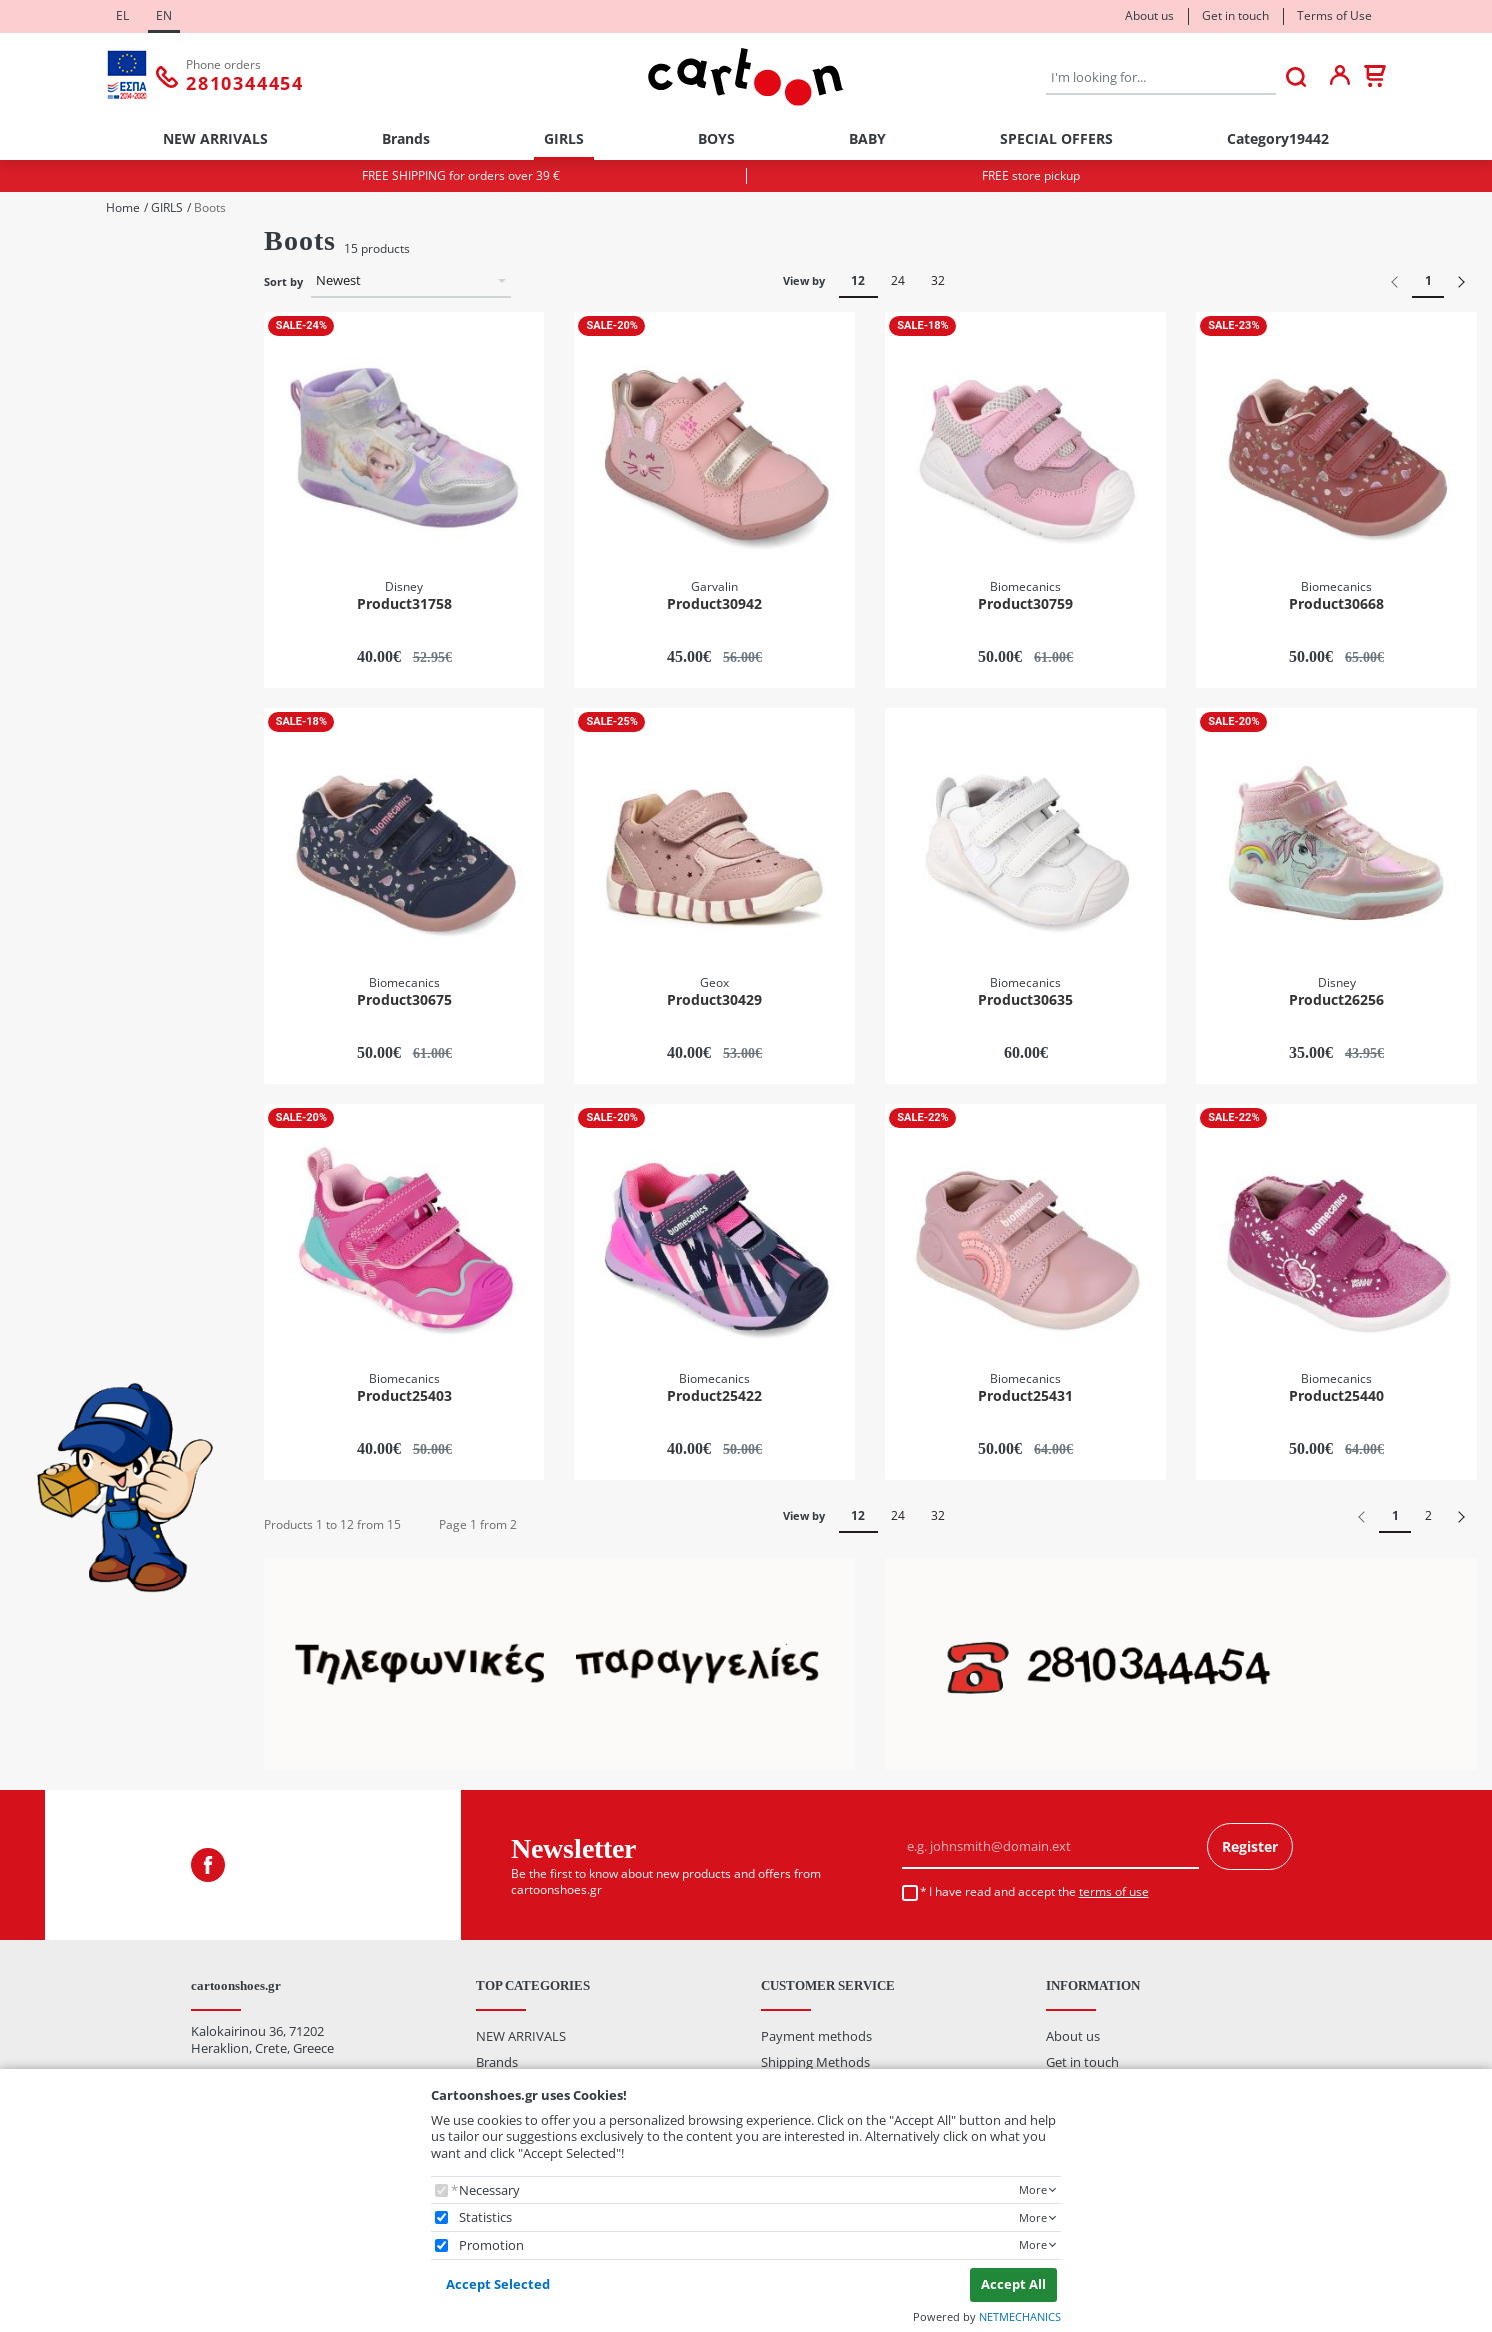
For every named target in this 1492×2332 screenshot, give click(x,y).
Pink (54, 1137)
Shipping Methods (815, 2062)
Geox (56, 925)
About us (1149, 15)
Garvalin (65, 898)
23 (48, 492)
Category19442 (1278, 138)
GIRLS (564, 138)
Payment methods (816, 2036)
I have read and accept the (1039, 1892)
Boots (58, 686)
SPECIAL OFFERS (1056, 138)
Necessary (489, 2190)
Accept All (1013, 2284)
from (42, 1363)
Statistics (485, 2217)
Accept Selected (498, 2284)
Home (123, 208)
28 (48, 626)
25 (48, 546)
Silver (57, 1164)
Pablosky (68, 952)
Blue (54, 1057)
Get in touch (1235, 15)
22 (48, 466)
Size (26, 355)
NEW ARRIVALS (215, 138)
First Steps (72, 739)
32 (938, 280)
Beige (57, 1031)
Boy (52, 280)
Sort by (283, 282)
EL (122, 15)
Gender (36, 250)
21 (48, 439)
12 (858, 280)
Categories (45, 655)
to (107, 1363)
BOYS (716, 138)
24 (48, 519)
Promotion (491, 2245)
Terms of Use (1334, 15)
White (58, 1191)
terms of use (1114, 1891)
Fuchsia (63, 1111)
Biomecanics (78, 845)
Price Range (53, 1237)
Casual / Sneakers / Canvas (120, 712)
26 (48, 573)
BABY (867, 138)
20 (48, 412)
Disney (61, 871)
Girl (51, 307)
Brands (406, 138)
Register (1250, 1846)
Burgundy (70, 1084)
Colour (34, 1000)
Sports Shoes (80, 766)
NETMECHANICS (1020, 2316)
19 (48, 386)
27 (48, 599)
